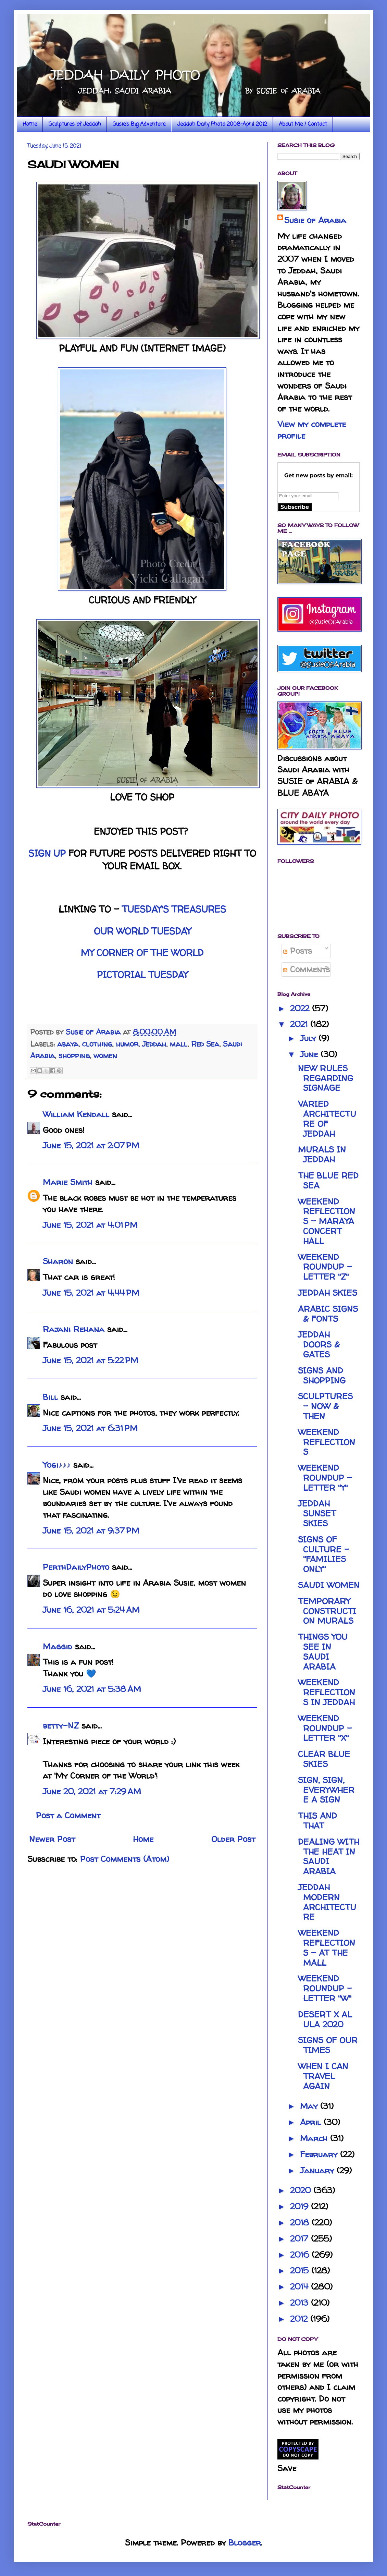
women (105, 1055)
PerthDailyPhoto (76, 1567)
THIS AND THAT (317, 1820)
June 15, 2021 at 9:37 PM (91, 1530)
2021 (300, 1024)
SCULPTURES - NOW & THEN (325, 1406)
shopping (74, 1055)
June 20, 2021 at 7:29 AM (92, 1791)
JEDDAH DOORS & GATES (319, 1344)
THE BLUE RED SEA (328, 1180)
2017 (300, 2238)
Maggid (57, 1646)
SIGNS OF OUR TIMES (328, 2045)
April (312, 2122)
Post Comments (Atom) (124, 1859)
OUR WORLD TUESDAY (142, 931)
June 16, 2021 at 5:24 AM (91, 1609)
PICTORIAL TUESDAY (142, 974)
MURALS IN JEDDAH (322, 1154)
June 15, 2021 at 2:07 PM (91, 1145)
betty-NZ (61, 1725)
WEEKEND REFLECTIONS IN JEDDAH (326, 1692)
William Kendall (76, 1114)
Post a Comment (68, 1815)
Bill (50, 1397)
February (320, 2154)
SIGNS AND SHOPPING (322, 1375)
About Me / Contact (303, 124)
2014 (300, 2286)
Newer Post (52, 1839)
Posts (297, 950)
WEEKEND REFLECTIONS (326, 1442)
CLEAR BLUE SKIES (324, 1759)
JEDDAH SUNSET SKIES (317, 1513)
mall (178, 1044)
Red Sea (205, 1044)
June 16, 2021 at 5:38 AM (92, 1689)
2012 (300, 2318)
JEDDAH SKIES (327, 1292)
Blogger (244, 2542)
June (310, 1054)
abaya (67, 1044)
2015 (300, 2270)
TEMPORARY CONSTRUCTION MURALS (327, 1611)
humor (127, 1044)
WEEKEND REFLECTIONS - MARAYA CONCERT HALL (326, 1221)
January (318, 2170)
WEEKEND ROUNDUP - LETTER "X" (325, 1728)
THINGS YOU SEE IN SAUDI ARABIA (323, 1651)
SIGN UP (47, 853)
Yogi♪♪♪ (57, 1464)
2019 (300, 2206)
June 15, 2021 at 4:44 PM (91, 1292)
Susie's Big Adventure (139, 124)
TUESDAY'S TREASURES (174, 909)
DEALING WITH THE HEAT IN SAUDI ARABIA (328, 1856)
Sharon (58, 1261)
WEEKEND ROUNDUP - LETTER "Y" (325, 1477)
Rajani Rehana (73, 1329)
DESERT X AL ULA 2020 (325, 2019)
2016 (301, 2254)
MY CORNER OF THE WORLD (142, 953)
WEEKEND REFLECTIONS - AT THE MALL (326, 1947)
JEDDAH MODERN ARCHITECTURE (327, 1902)
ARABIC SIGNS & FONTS (328, 1313)
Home (30, 124)
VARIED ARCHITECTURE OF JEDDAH (327, 1118)
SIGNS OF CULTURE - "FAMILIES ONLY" (323, 1554)
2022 (301, 1008)
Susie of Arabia (315, 220)
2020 (301, 2190)
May (310, 2106)
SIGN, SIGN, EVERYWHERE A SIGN (326, 1790)
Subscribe (294, 507)
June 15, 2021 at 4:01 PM (90, 1225)
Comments (306, 969)
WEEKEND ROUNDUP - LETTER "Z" (325, 1267)
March (315, 2138)
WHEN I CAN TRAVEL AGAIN (323, 2076)
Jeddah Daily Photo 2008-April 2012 (222, 124)
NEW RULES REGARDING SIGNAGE (325, 1078)
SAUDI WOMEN (329, 1585)
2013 (300, 2302)
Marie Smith (67, 1182)
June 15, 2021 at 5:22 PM (90, 1360)
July (309, 1038)
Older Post (233, 1839)
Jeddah (154, 1044)
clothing (97, 1044)
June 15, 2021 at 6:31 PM (90, 1428)
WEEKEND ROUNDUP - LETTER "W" (325, 1988)
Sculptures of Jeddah (75, 124)
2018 (301, 2222)
